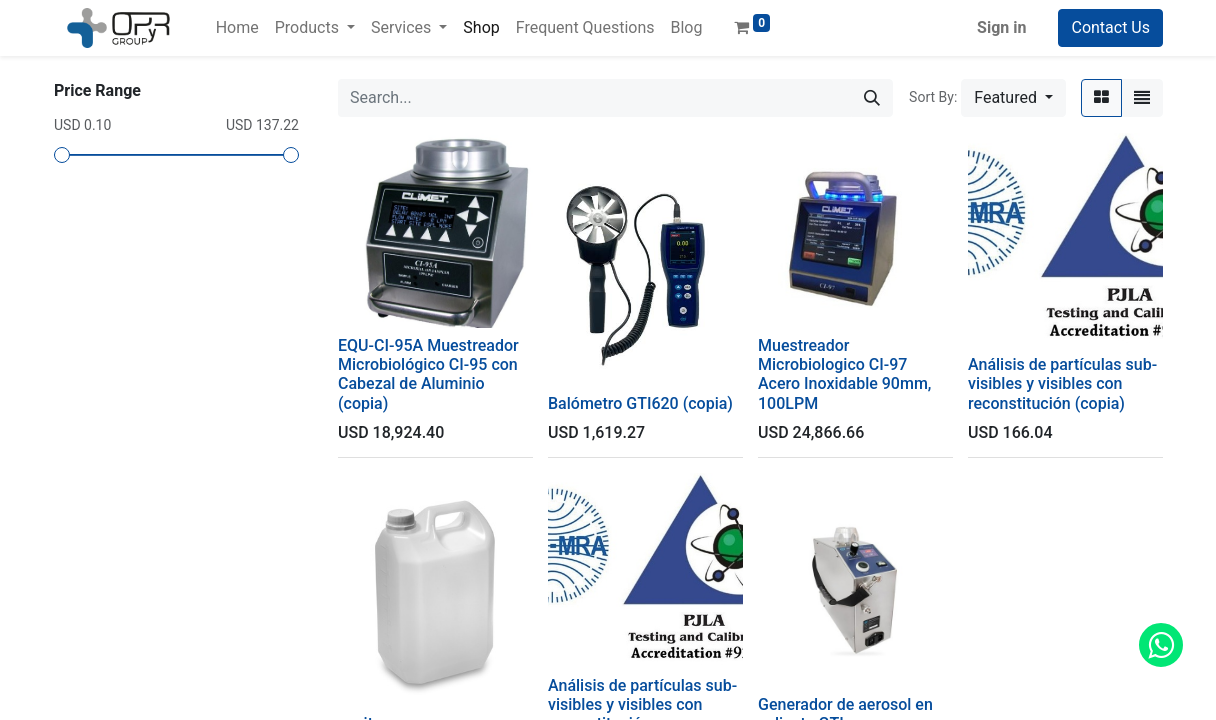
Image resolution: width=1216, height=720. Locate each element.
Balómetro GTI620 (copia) (640, 403)
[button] (1013, 98)
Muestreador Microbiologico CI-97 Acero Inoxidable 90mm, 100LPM (844, 374)
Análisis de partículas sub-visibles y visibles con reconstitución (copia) (1062, 383)
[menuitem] (237, 28)
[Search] (872, 98)
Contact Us (1110, 27)
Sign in (1001, 27)
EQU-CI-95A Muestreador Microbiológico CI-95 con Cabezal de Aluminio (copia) (428, 374)
